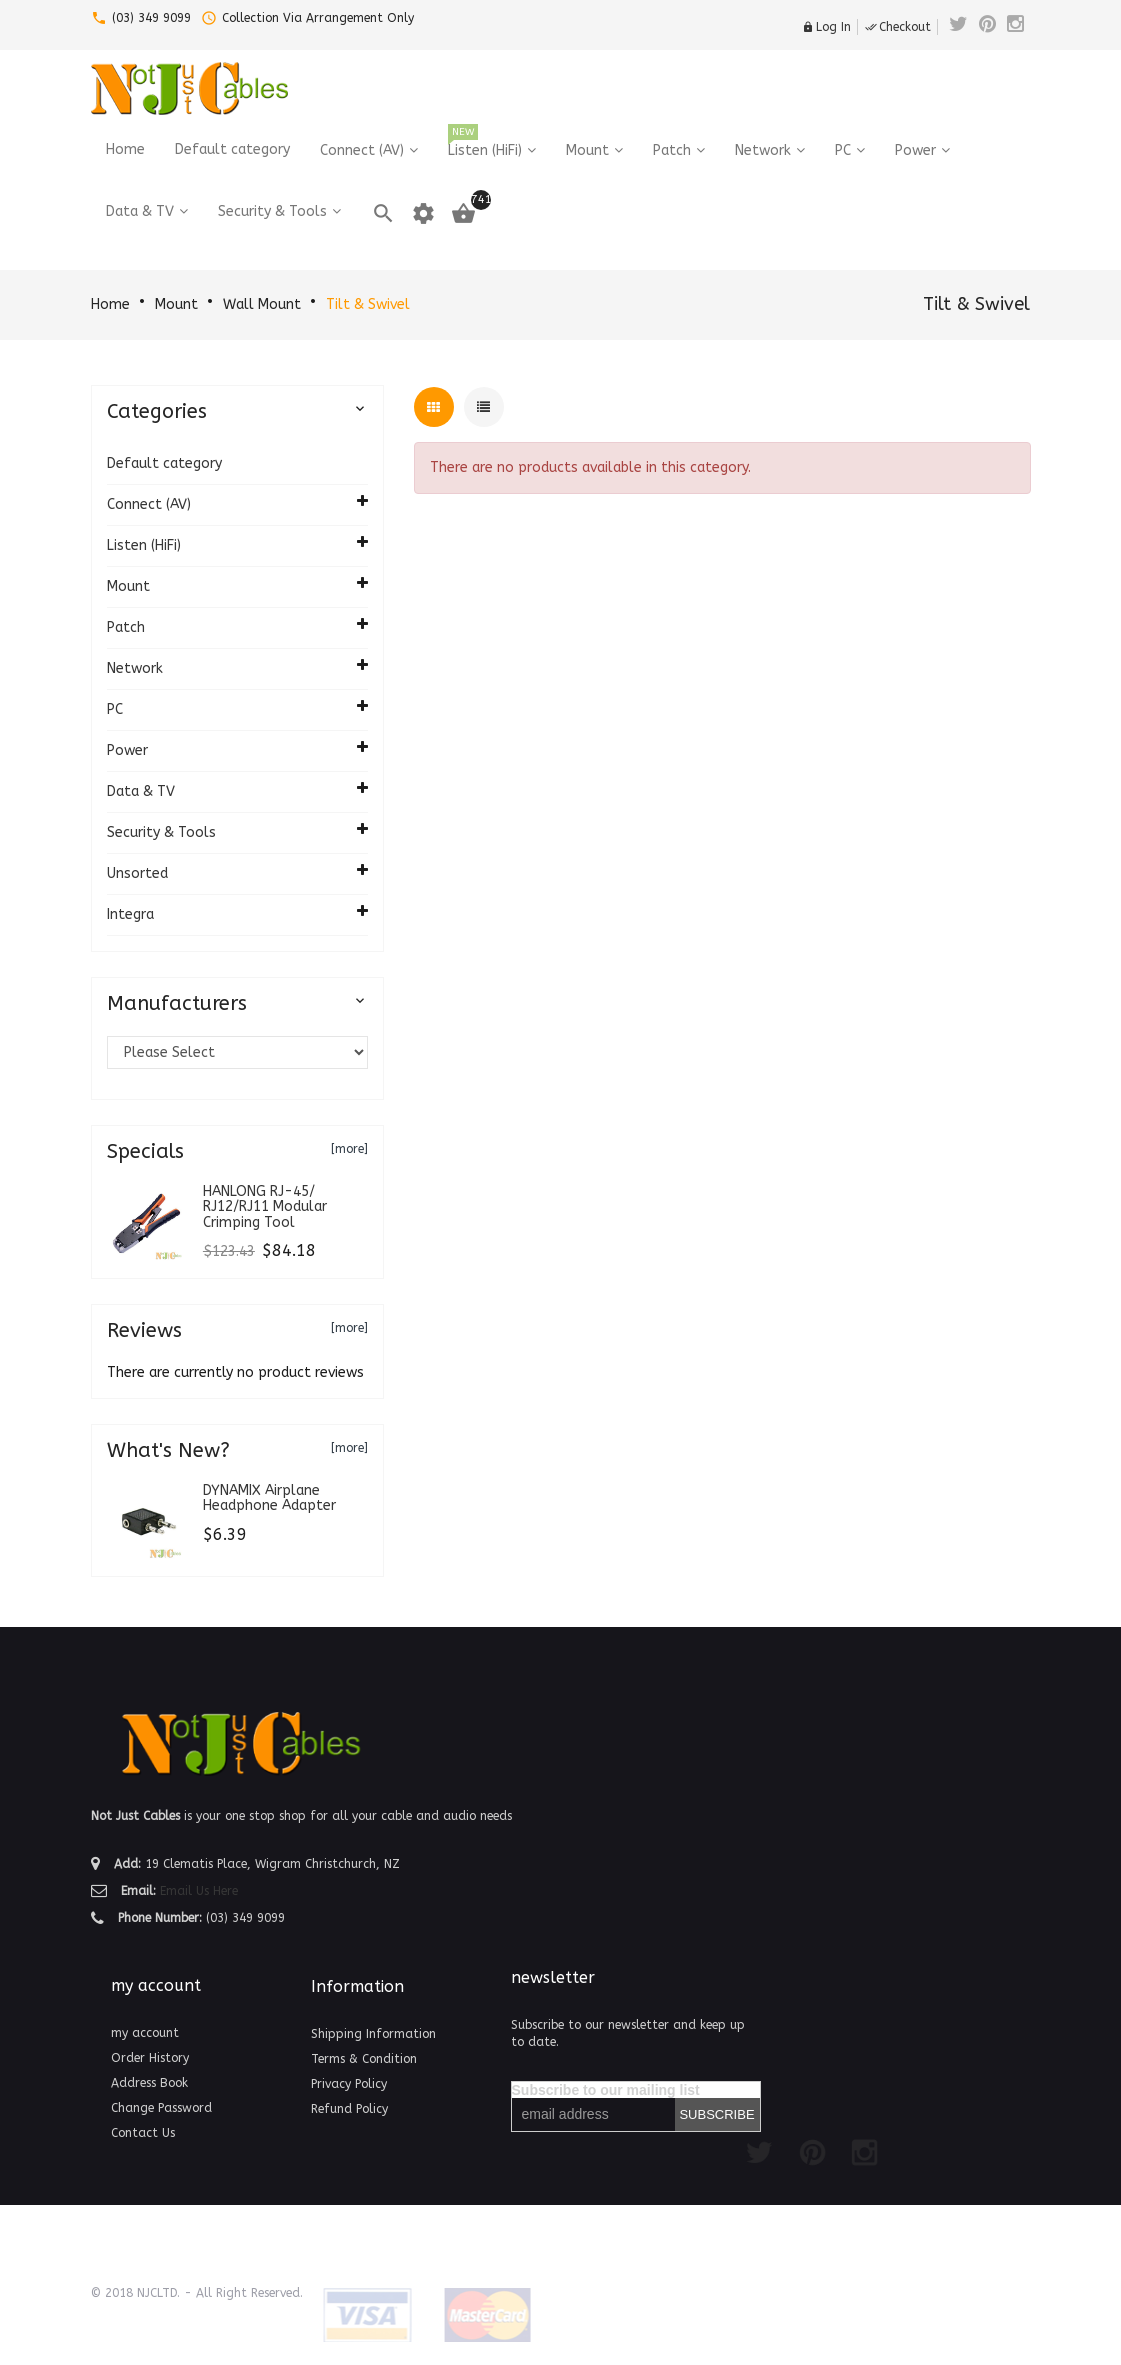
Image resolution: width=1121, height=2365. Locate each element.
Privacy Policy (349, 2084)
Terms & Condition (364, 2059)
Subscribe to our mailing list (606, 2090)
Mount (176, 304)
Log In (826, 27)
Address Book (149, 2083)
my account (145, 2033)
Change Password (161, 2108)
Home (110, 304)
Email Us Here (199, 1891)
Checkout (898, 27)
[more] (349, 1149)
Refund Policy (349, 2109)
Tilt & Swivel (368, 304)
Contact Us (143, 2133)
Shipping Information (373, 2034)
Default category (164, 463)
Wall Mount (262, 304)
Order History (150, 2058)
